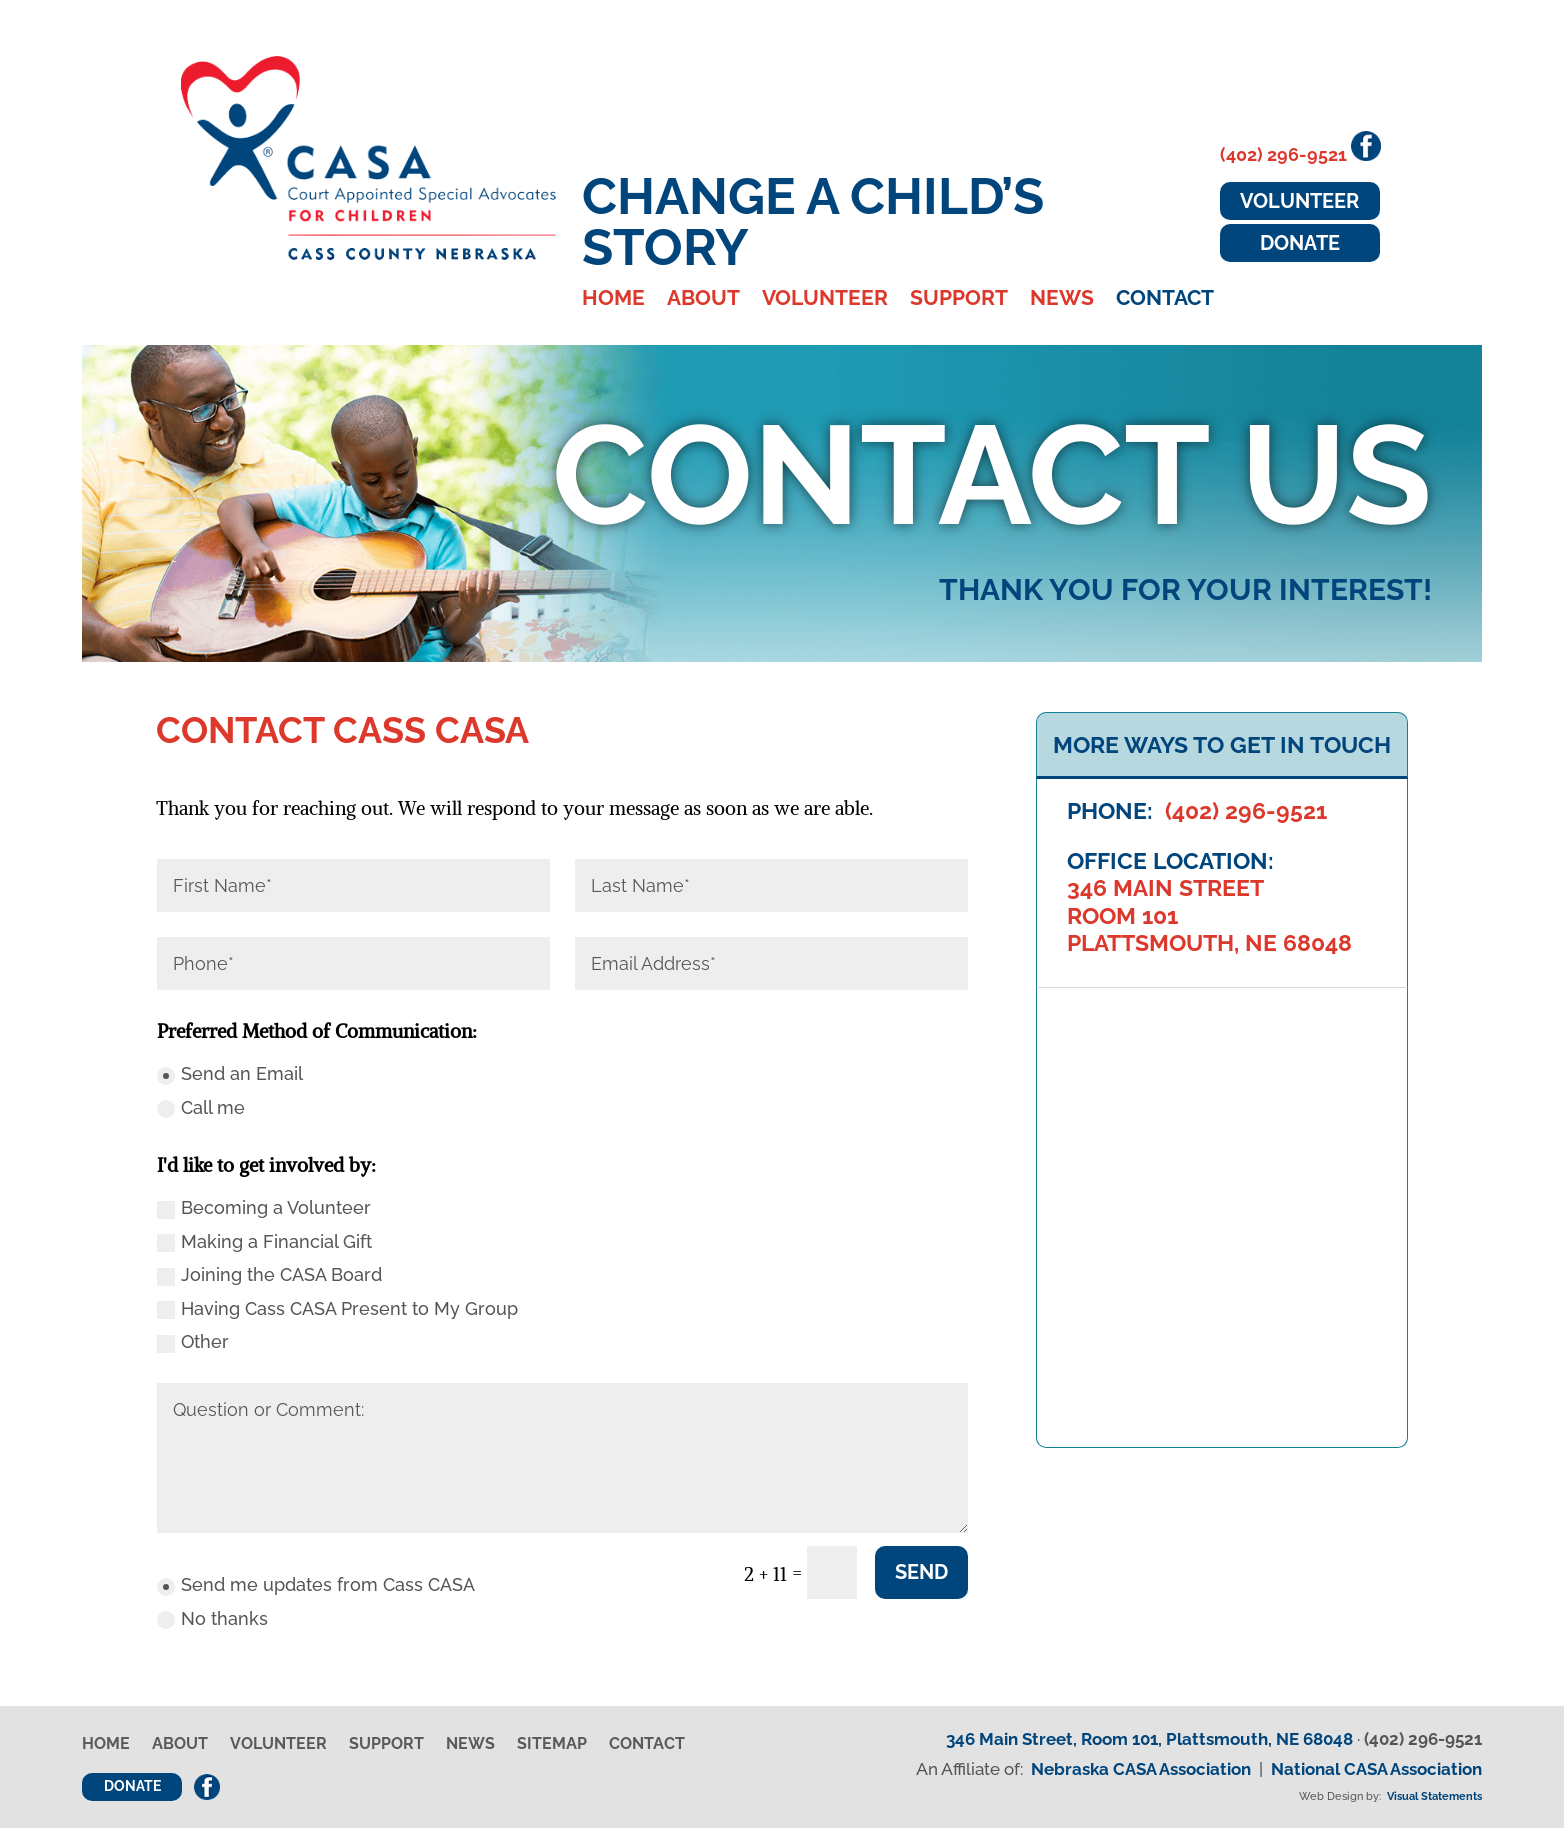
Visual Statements (1434, 1796)
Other (193, 1341)
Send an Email (230, 1073)
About (703, 300)
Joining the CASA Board (269, 1274)
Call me (201, 1107)
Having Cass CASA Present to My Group (337, 1308)
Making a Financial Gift (264, 1241)
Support (959, 300)
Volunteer (825, 300)
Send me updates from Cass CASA (316, 1584)
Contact (1165, 300)
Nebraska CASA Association (1141, 1769)
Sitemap (552, 1745)
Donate (1300, 243)
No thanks (212, 1618)
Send (921, 1572)
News (1062, 300)
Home (613, 300)
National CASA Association (1376, 1769)
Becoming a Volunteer (264, 1207)
